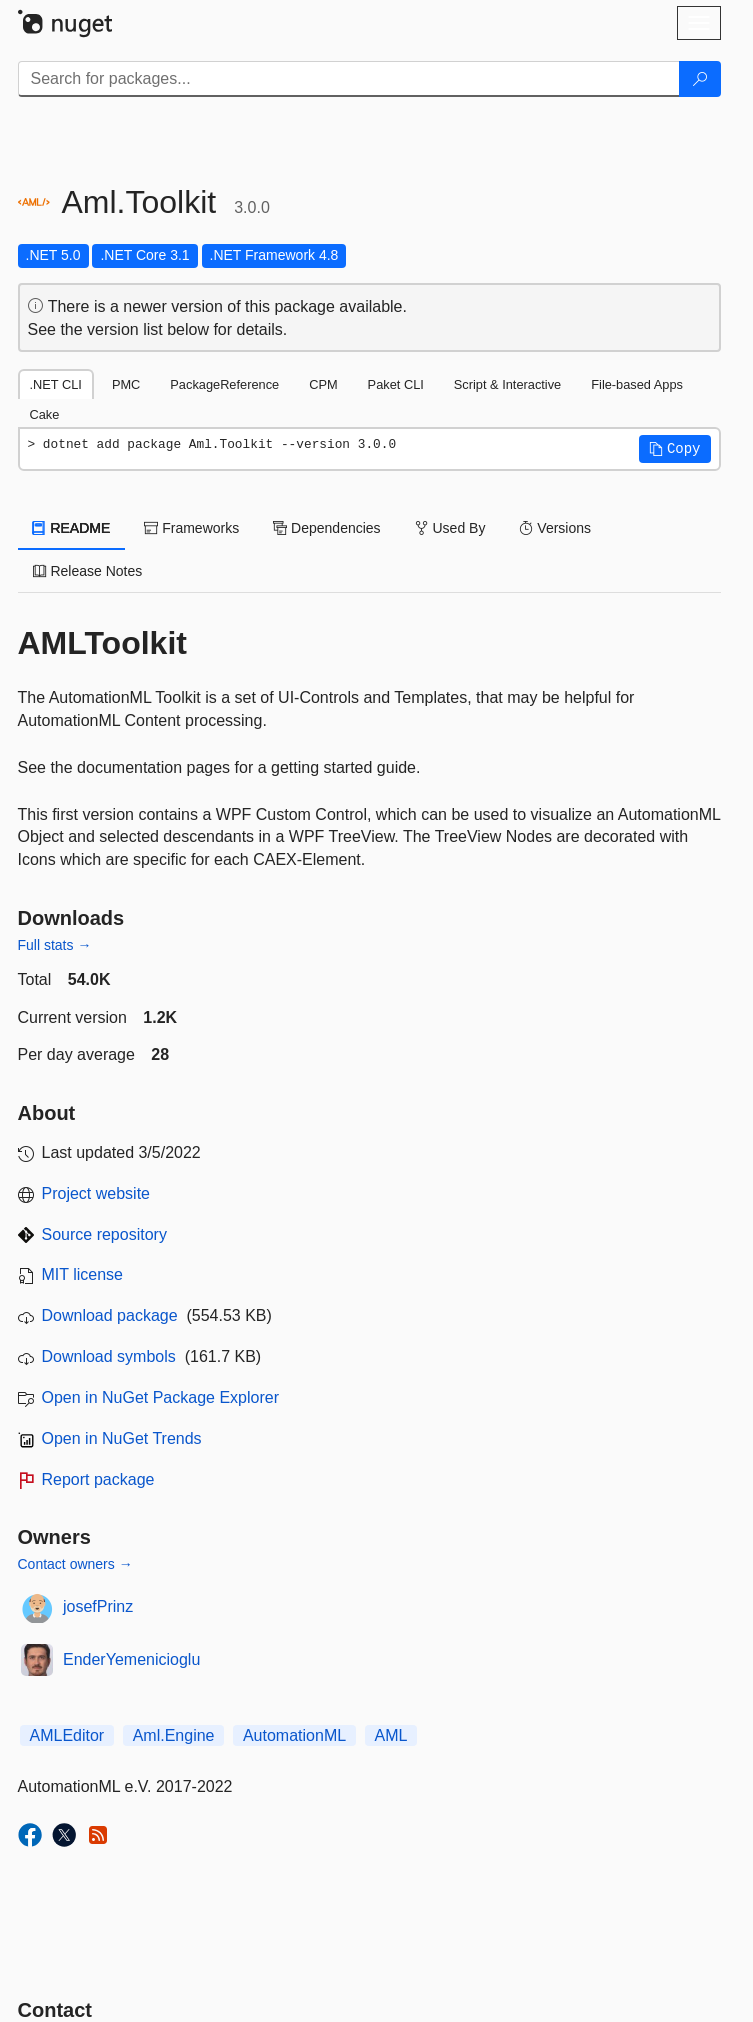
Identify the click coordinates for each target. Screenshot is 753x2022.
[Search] (700, 79)
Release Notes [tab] (88, 571)
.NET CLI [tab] (56, 384)
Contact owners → (75, 1564)
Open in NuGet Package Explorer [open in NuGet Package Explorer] (160, 1397)
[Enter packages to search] (349, 79)
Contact (55, 2010)
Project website (96, 1193)
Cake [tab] (45, 414)
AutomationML (294, 1735)
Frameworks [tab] (191, 528)
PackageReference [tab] (224, 384)
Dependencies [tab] (326, 528)
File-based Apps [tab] (637, 384)
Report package (98, 1479)
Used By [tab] (450, 528)
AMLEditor (67, 1735)
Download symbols (109, 1356)
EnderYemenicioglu (131, 1659)
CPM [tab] (323, 384)
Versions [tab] (555, 528)
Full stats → (55, 945)
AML (391, 1735)
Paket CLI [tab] (396, 384)
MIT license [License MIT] (83, 1274)
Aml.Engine (174, 1735)
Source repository (104, 1234)
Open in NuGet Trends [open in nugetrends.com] (122, 1438)
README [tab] (72, 528)
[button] (675, 449)
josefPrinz (98, 1606)
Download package (110, 1315)
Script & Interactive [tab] (507, 384)
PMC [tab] (126, 384)
